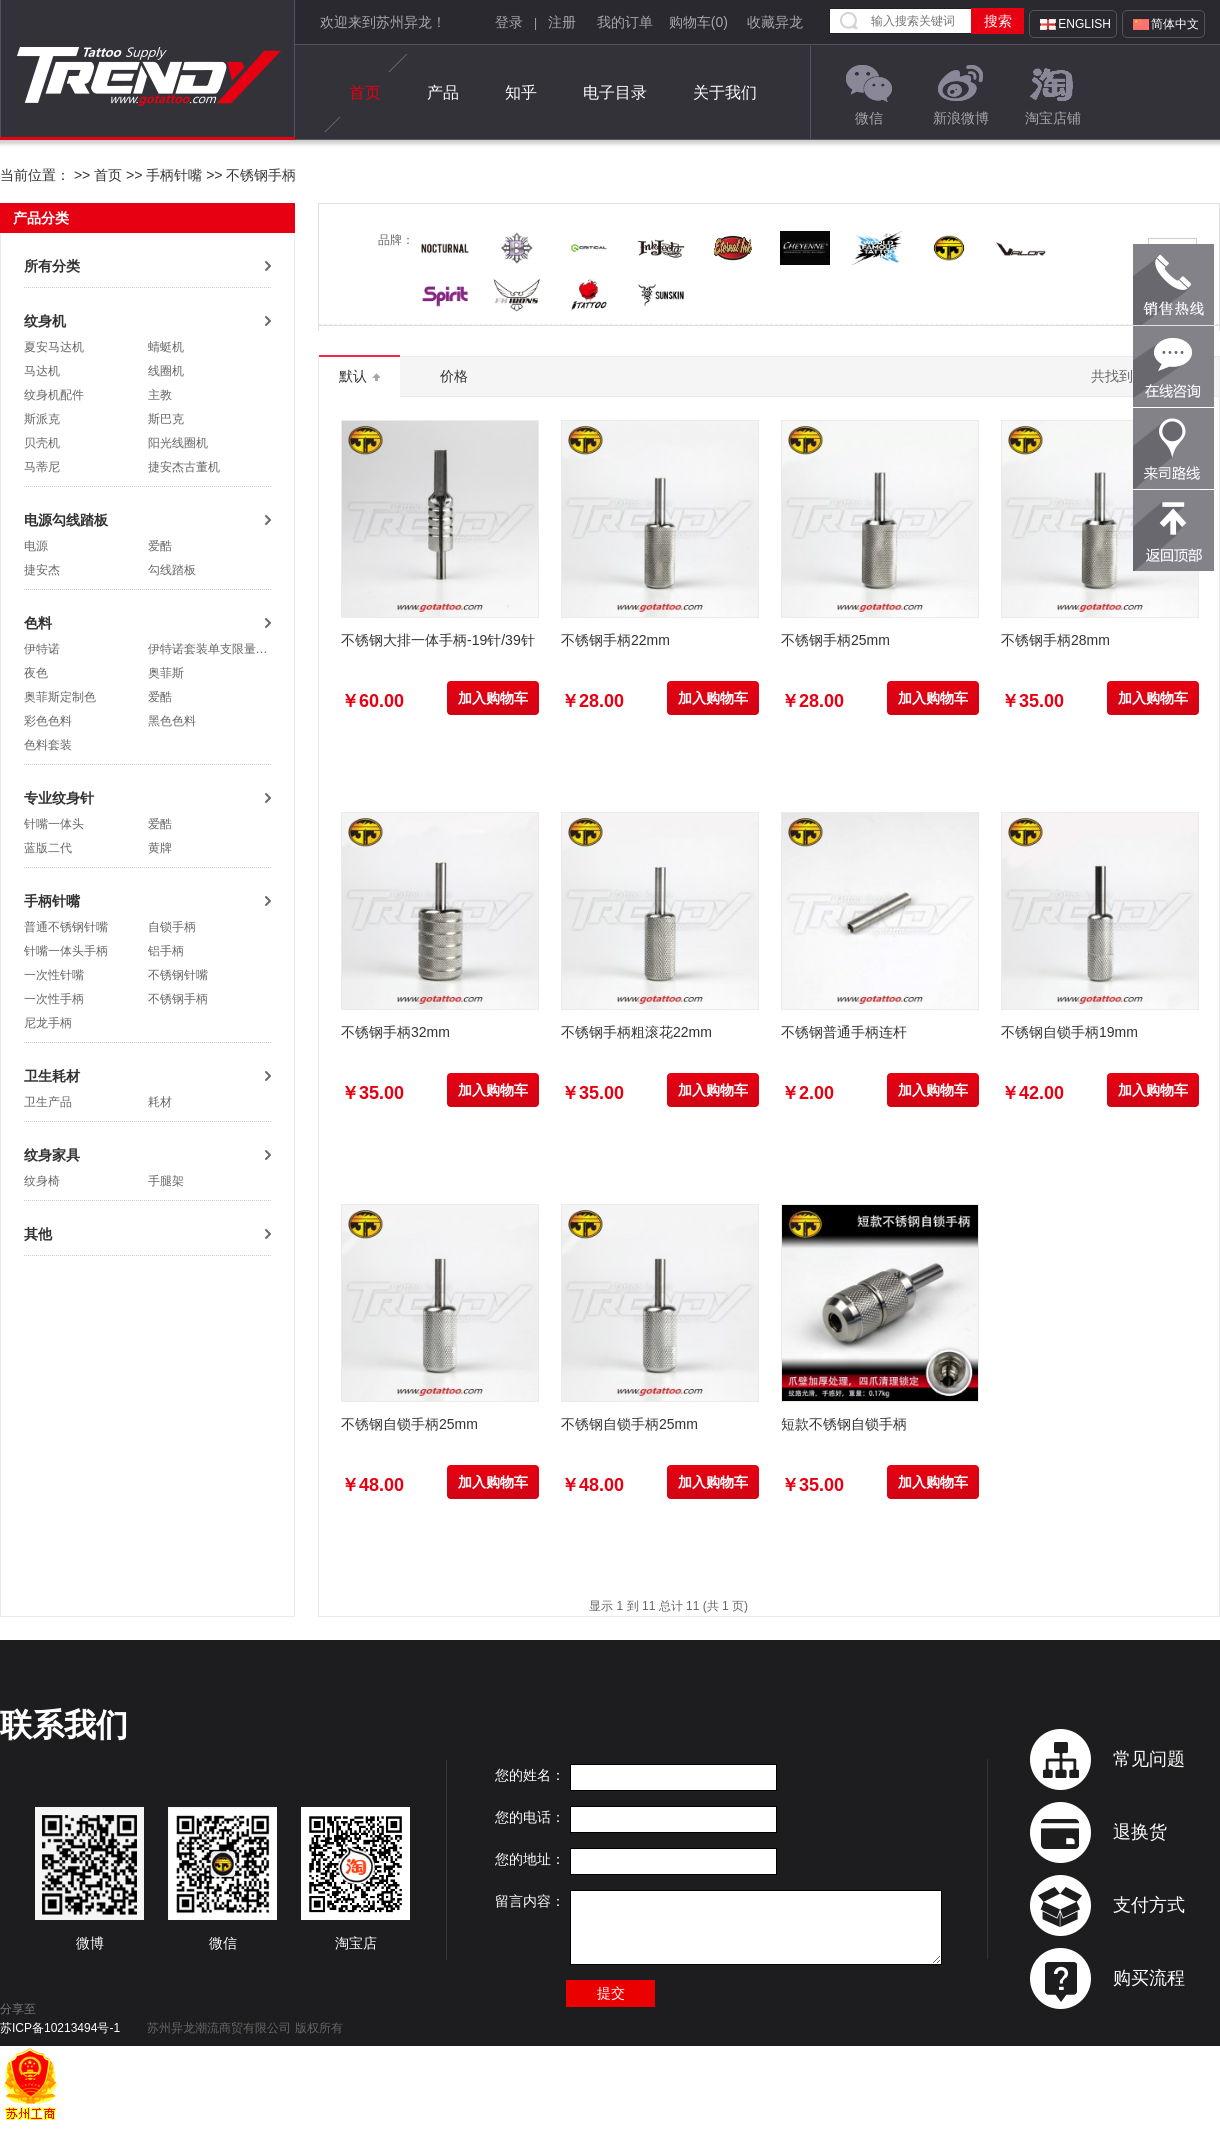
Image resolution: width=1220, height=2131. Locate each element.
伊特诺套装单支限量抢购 (214, 649)
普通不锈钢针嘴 (66, 927)
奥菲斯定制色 (60, 697)
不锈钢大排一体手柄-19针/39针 (438, 640)
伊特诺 (42, 649)
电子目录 (615, 92)
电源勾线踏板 (66, 520)
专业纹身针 (59, 798)
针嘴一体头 (54, 824)
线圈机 (166, 371)
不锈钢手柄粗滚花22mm (636, 1032)
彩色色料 (48, 721)
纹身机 (45, 321)
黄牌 (160, 848)
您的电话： (530, 1817)
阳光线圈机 (178, 443)
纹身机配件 (54, 395)
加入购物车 (493, 698)
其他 (38, 1234)
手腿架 (166, 1181)
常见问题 (1149, 1759)
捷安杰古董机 (184, 467)
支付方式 (1149, 1905)
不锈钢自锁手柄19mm (1069, 1032)
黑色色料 (172, 721)
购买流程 (1149, 1978)
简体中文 (1175, 24)
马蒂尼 (42, 467)
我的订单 (625, 22)
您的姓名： (530, 1775)
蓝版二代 (48, 848)
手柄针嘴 (174, 175)
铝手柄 (166, 951)
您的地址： (530, 1859)
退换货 (1140, 1832)
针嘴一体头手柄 (66, 951)
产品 (443, 92)
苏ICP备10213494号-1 (60, 2028)
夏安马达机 (54, 347)
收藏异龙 (775, 22)
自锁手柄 (172, 927)
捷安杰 (42, 570)
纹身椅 (42, 1181)
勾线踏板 (172, 570)
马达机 (42, 371)
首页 (365, 93)
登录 (509, 22)
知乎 (521, 92)
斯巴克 (166, 419)
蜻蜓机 (166, 347)
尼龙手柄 (48, 1023)
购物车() (698, 22)
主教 (160, 395)
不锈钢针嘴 (178, 975)
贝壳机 (42, 443)
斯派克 (42, 419)
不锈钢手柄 (260, 175)
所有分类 (52, 266)
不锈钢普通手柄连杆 (844, 1032)
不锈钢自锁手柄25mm (409, 1424)
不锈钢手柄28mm (1055, 640)
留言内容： (530, 1901)
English (1084, 24)
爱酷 (160, 546)
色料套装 (48, 745)
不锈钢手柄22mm (615, 640)
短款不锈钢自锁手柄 (844, 1424)
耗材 (160, 1102)
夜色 (36, 673)
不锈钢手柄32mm (395, 1032)
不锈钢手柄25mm (835, 640)
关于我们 (725, 92)
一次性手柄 (54, 999)
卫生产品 (48, 1102)
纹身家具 (52, 1155)
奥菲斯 (166, 673)
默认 (359, 376)
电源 (36, 546)
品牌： (396, 240)
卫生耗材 (52, 1076)
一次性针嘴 (54, 975)
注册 (562, 22)
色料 (38, 623)
